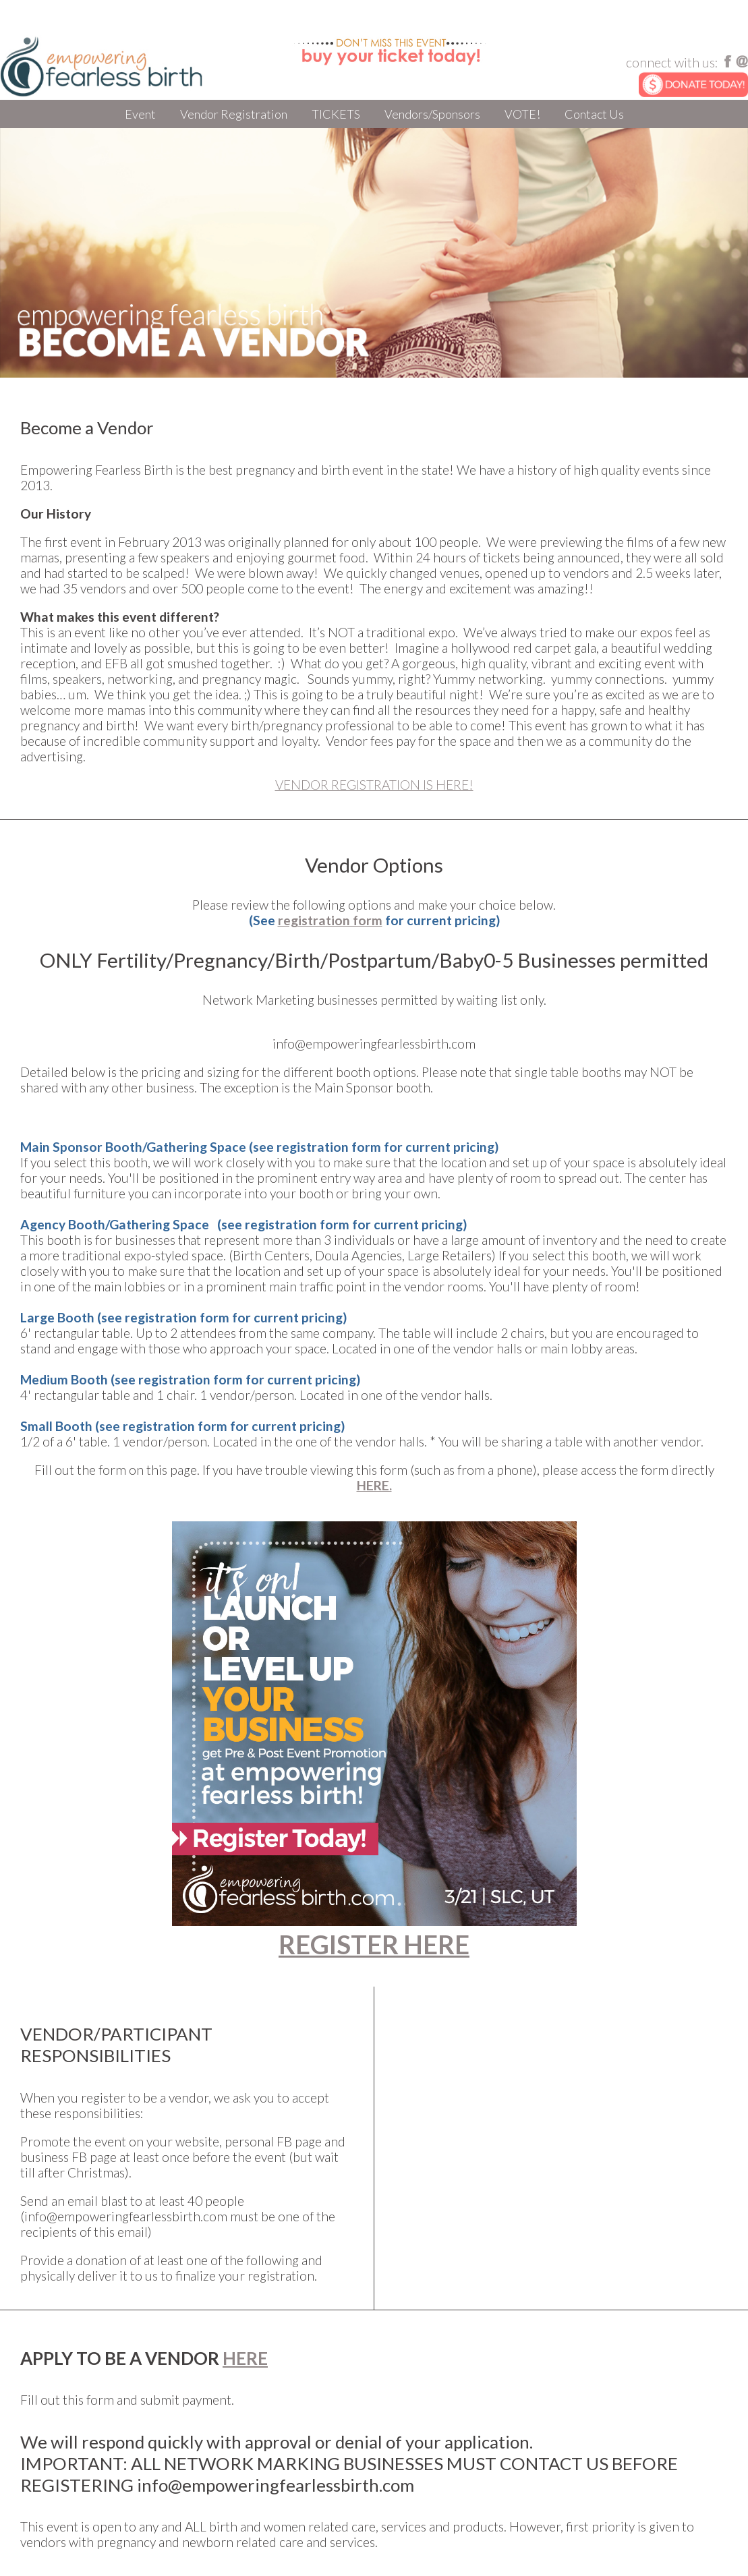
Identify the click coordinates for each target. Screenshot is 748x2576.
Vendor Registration (233, 114)
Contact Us (594, 114)
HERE (245, 2358)
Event (140, 114)
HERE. (374, 1485)
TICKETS (336, 114)
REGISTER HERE (374, 1944)
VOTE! (522, 114)
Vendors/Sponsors (432, 114)
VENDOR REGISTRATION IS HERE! (374, 784)
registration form (330, 920)
